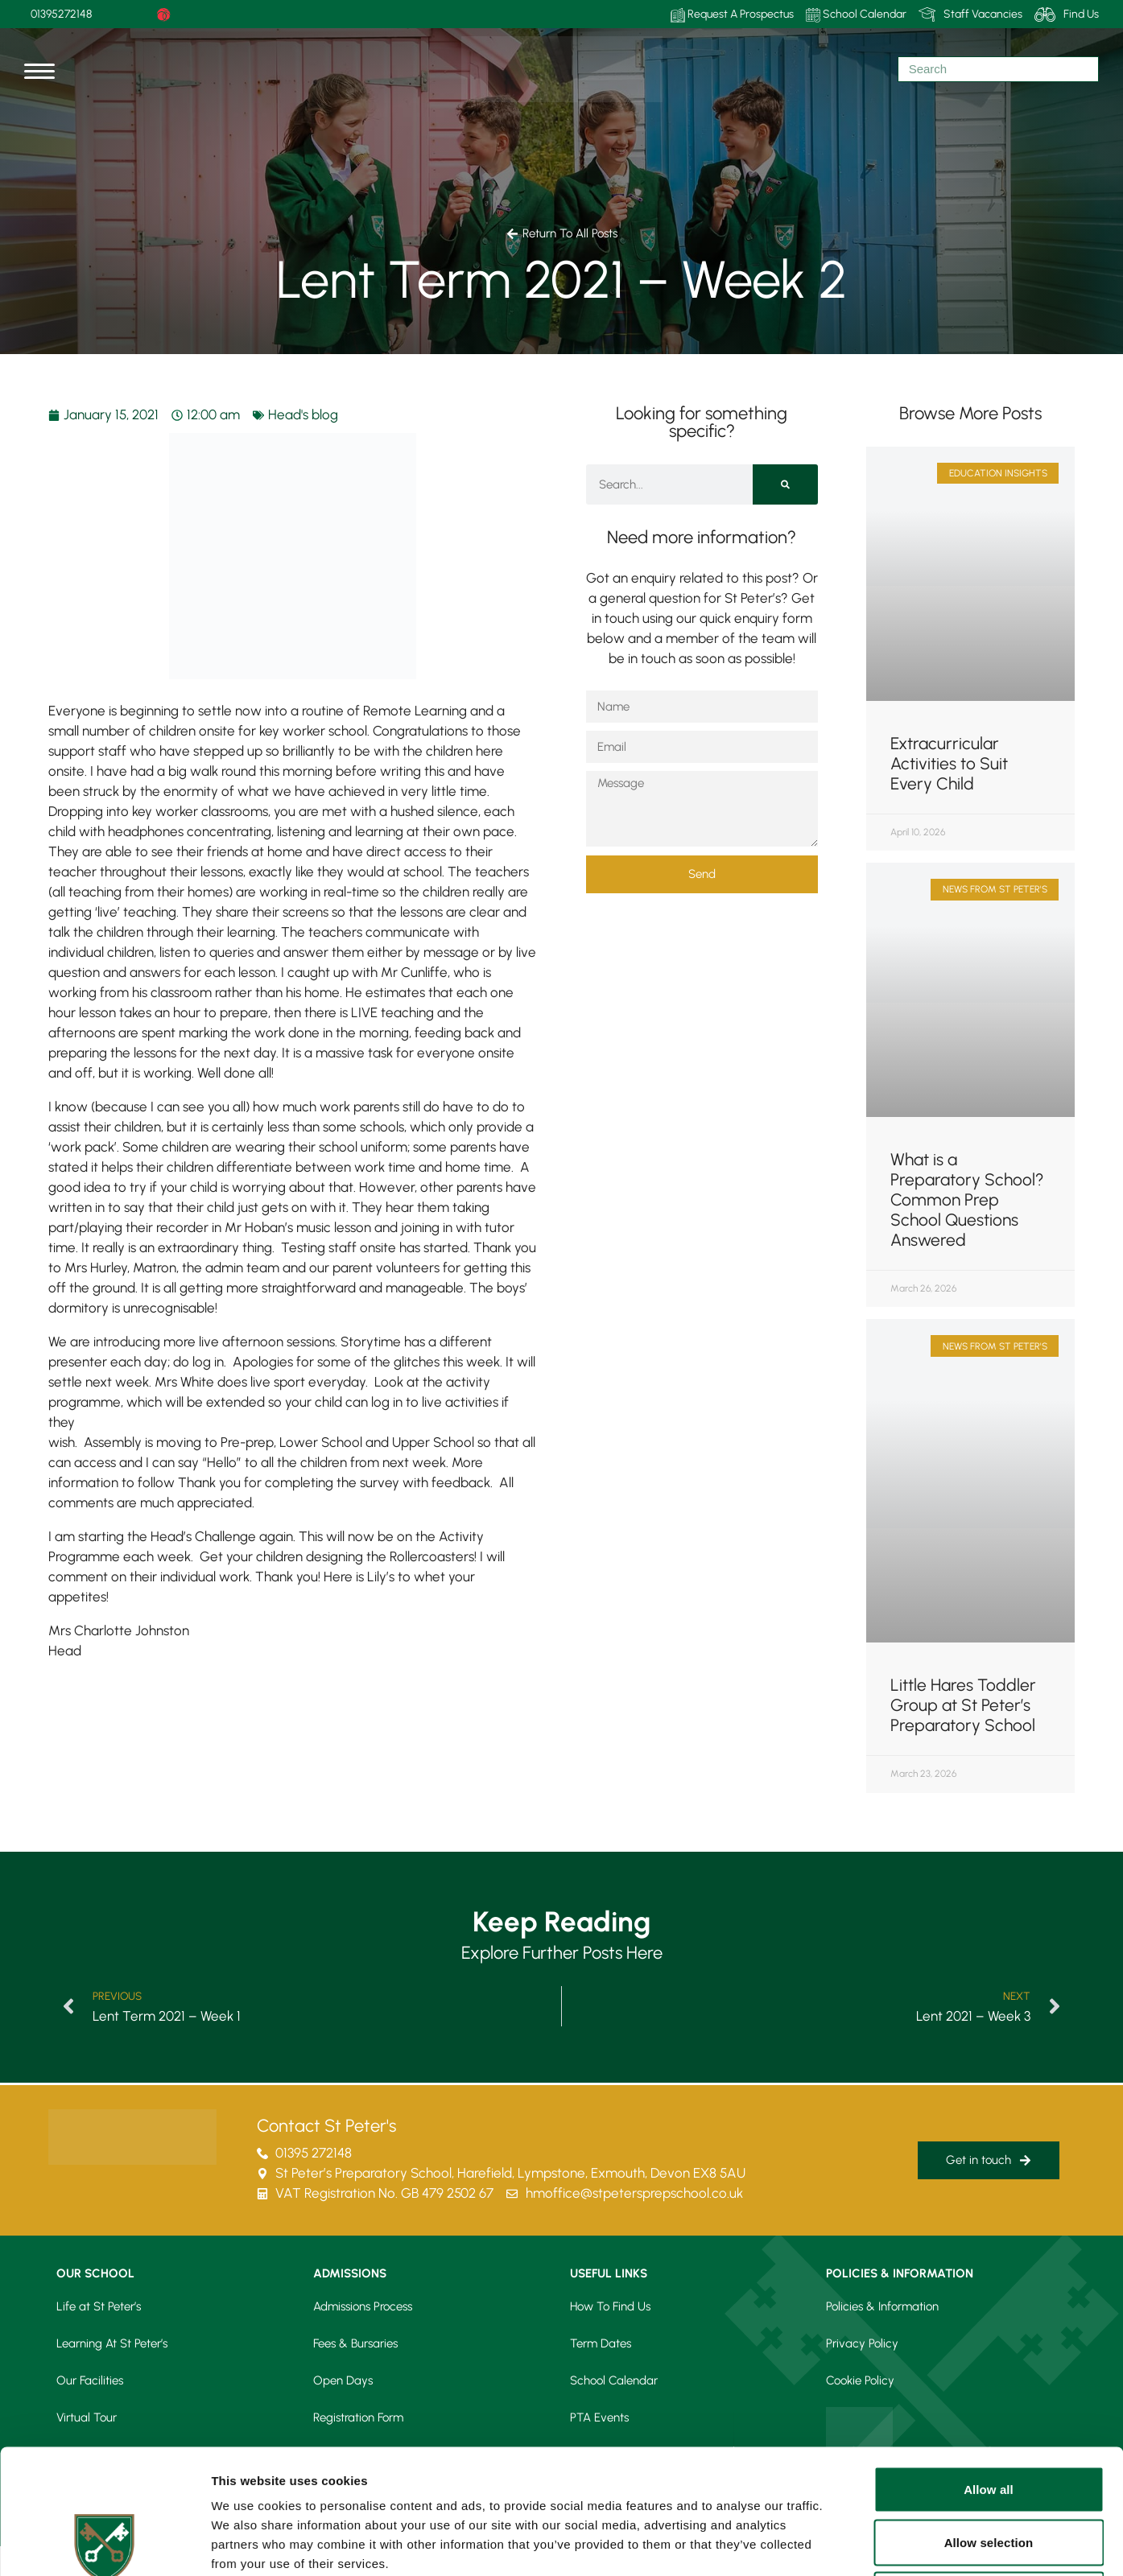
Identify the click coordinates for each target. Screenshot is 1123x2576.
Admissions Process (362, 2306)
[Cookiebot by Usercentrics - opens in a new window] (104, 2545)
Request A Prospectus (732, 15)
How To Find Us (610, 2306)
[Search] (785, 484)
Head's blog (303, 414)
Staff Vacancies (970, 14)
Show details (844, 2544)
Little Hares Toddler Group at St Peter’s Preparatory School (963, 1705)
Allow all (989, 2365)
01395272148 (61, 14)
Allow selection (989, 2418)
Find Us (1066, 14)
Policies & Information (882, 2306)
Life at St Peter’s (98, 2306)
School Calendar (856, 15)
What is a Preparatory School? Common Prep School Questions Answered (967, 1199)
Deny (988, 2470)
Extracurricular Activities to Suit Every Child (949, 763)
